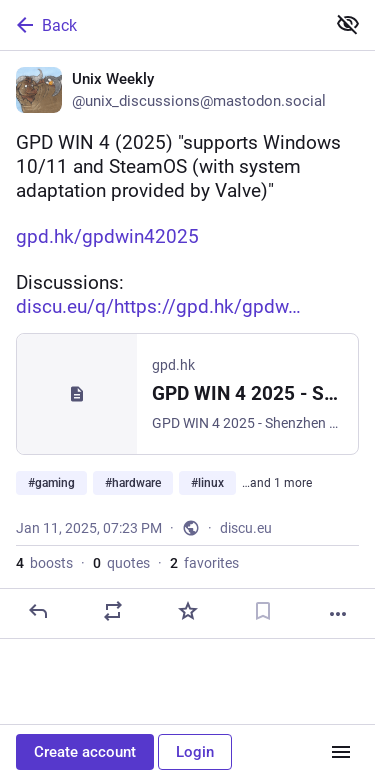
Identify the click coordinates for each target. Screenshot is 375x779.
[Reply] (38, 611)
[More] (338, 614)
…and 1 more (277, 483)
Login (195, 752)
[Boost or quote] (113, 611)
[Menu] (341, 752)
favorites (204, 563)
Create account (85, 752)
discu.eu (246, 528)
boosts (44, 563)
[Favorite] (188, 611)
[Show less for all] (348, 24)
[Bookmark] (263, 611)
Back (45, 25)
